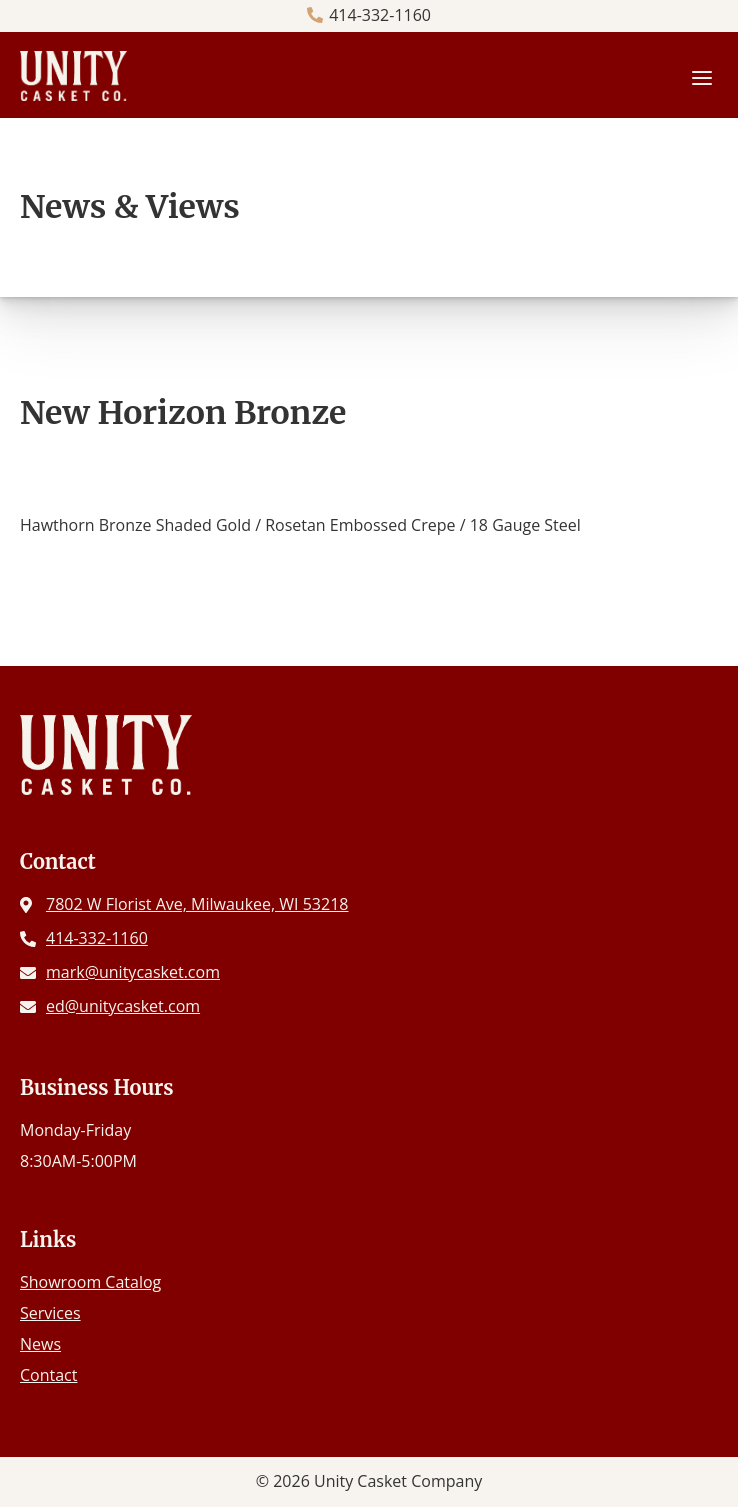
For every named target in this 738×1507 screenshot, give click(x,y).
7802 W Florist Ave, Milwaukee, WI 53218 (197, 904)
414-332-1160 (380, 15)
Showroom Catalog (90, 1282)
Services (50, 1313)
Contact (48, 1375)
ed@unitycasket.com (123, 1006)
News (40, 1344)
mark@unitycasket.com (133, 972)
